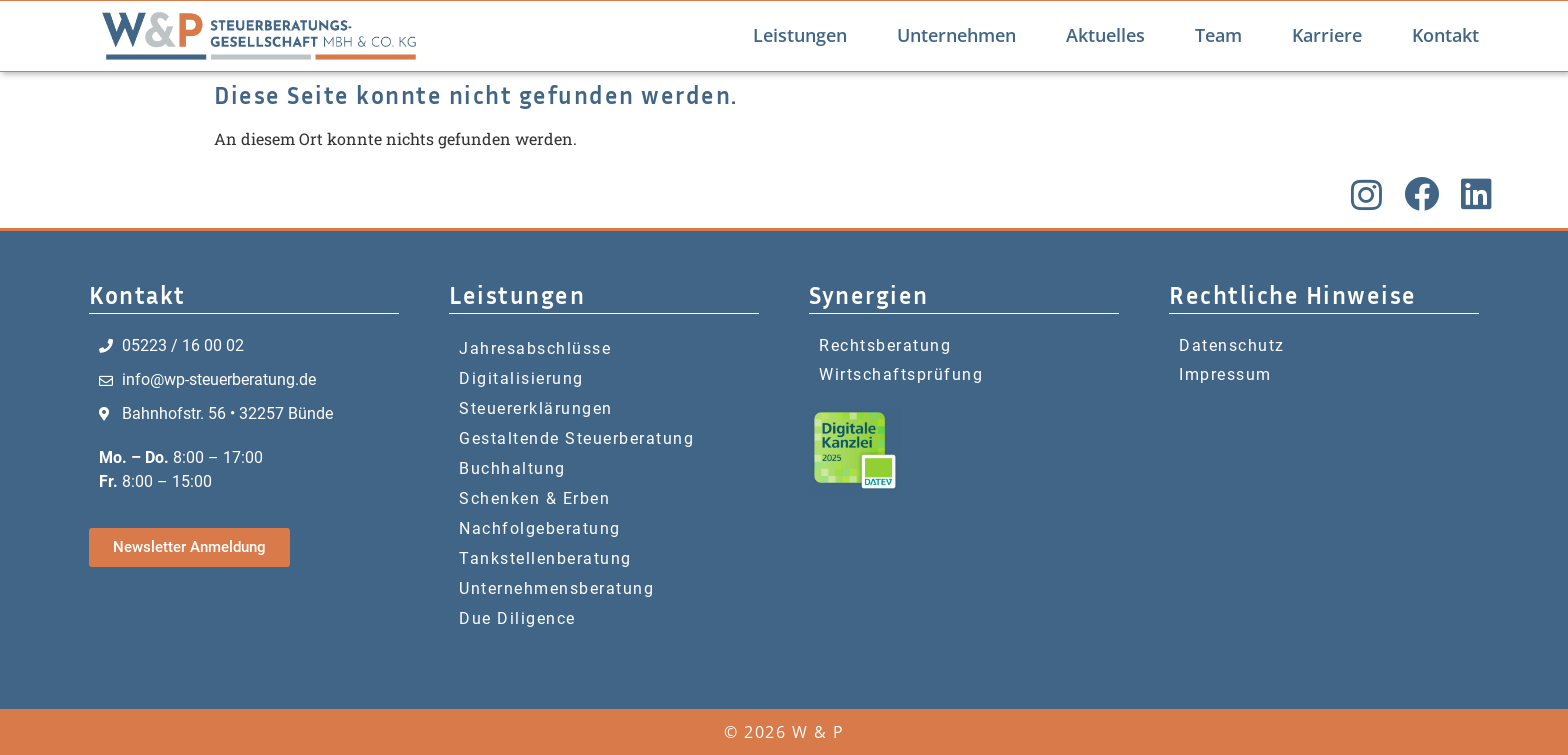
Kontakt (1445, 35)
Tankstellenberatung (545, 558)
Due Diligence (517, 618)
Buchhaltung (512, 468)
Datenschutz (1232, 345)
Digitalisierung (521, 378)
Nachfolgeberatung (540, 528)
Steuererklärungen (536, 408)
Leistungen (800, 35)
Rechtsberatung (885, 345)
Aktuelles (1105, 35)
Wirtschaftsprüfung (901, 374)
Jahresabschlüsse (535, 348)
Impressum (1225, 374)
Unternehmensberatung (556, 588)
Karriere (1327, 35)
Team (1218, 35)
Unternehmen (956, 35)
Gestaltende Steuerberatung (576, 438)
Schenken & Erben (534, 498)
